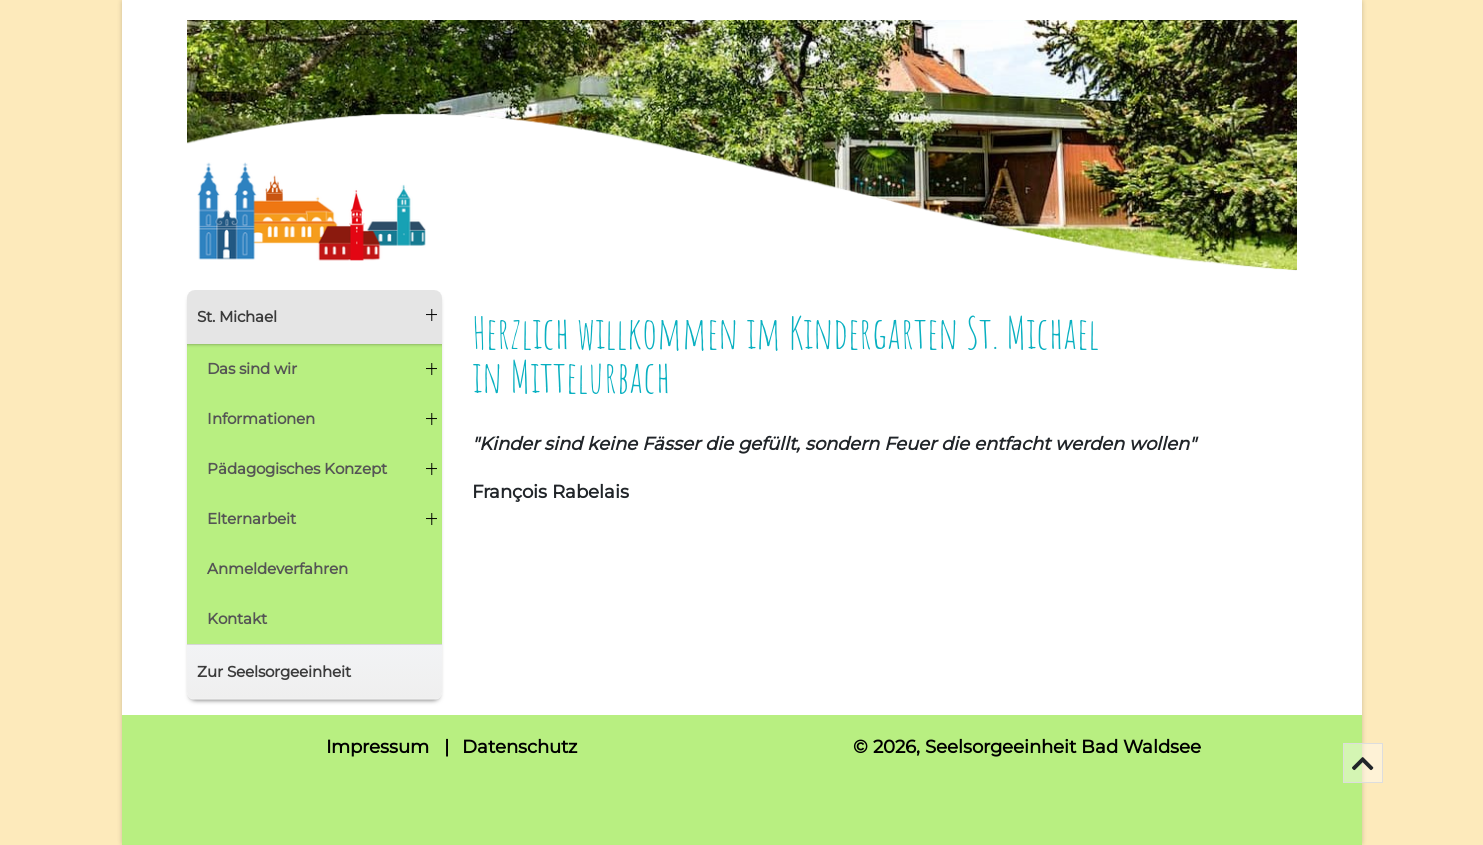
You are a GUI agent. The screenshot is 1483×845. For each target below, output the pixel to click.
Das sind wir (252, 368)
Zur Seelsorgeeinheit (274, 671)
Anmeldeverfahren (277, 568)
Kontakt (237, 618)
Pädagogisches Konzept (297, 468)
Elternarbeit (251, 518)
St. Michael (237, 316)
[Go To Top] (1363, 763)
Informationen (261, 418)
